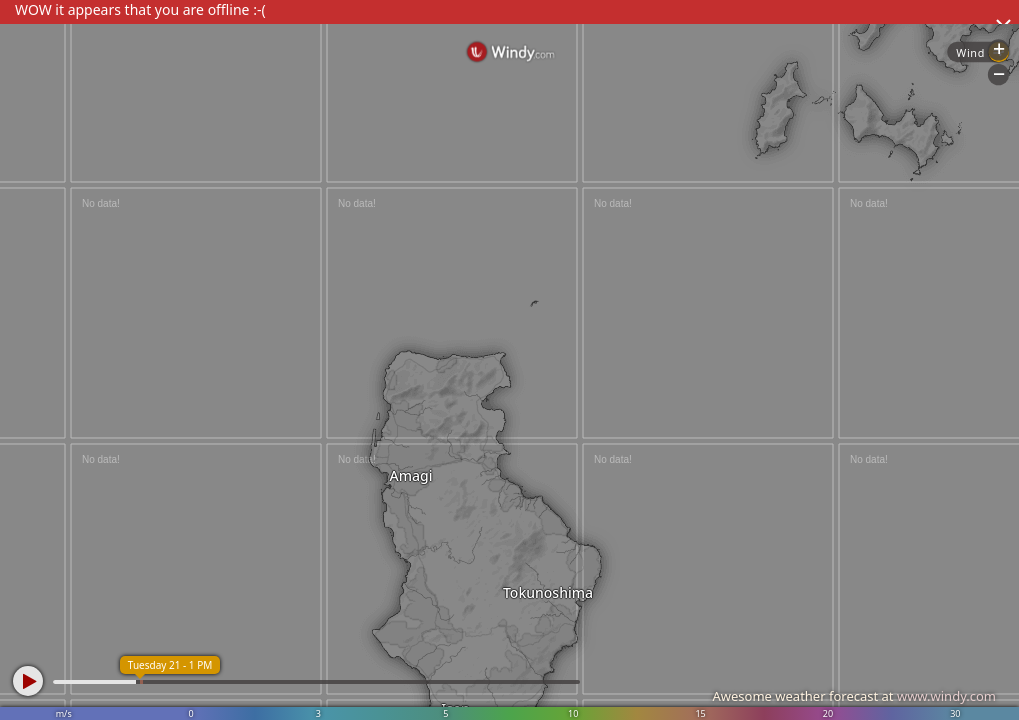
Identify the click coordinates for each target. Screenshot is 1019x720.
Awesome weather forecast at (854, 696)
